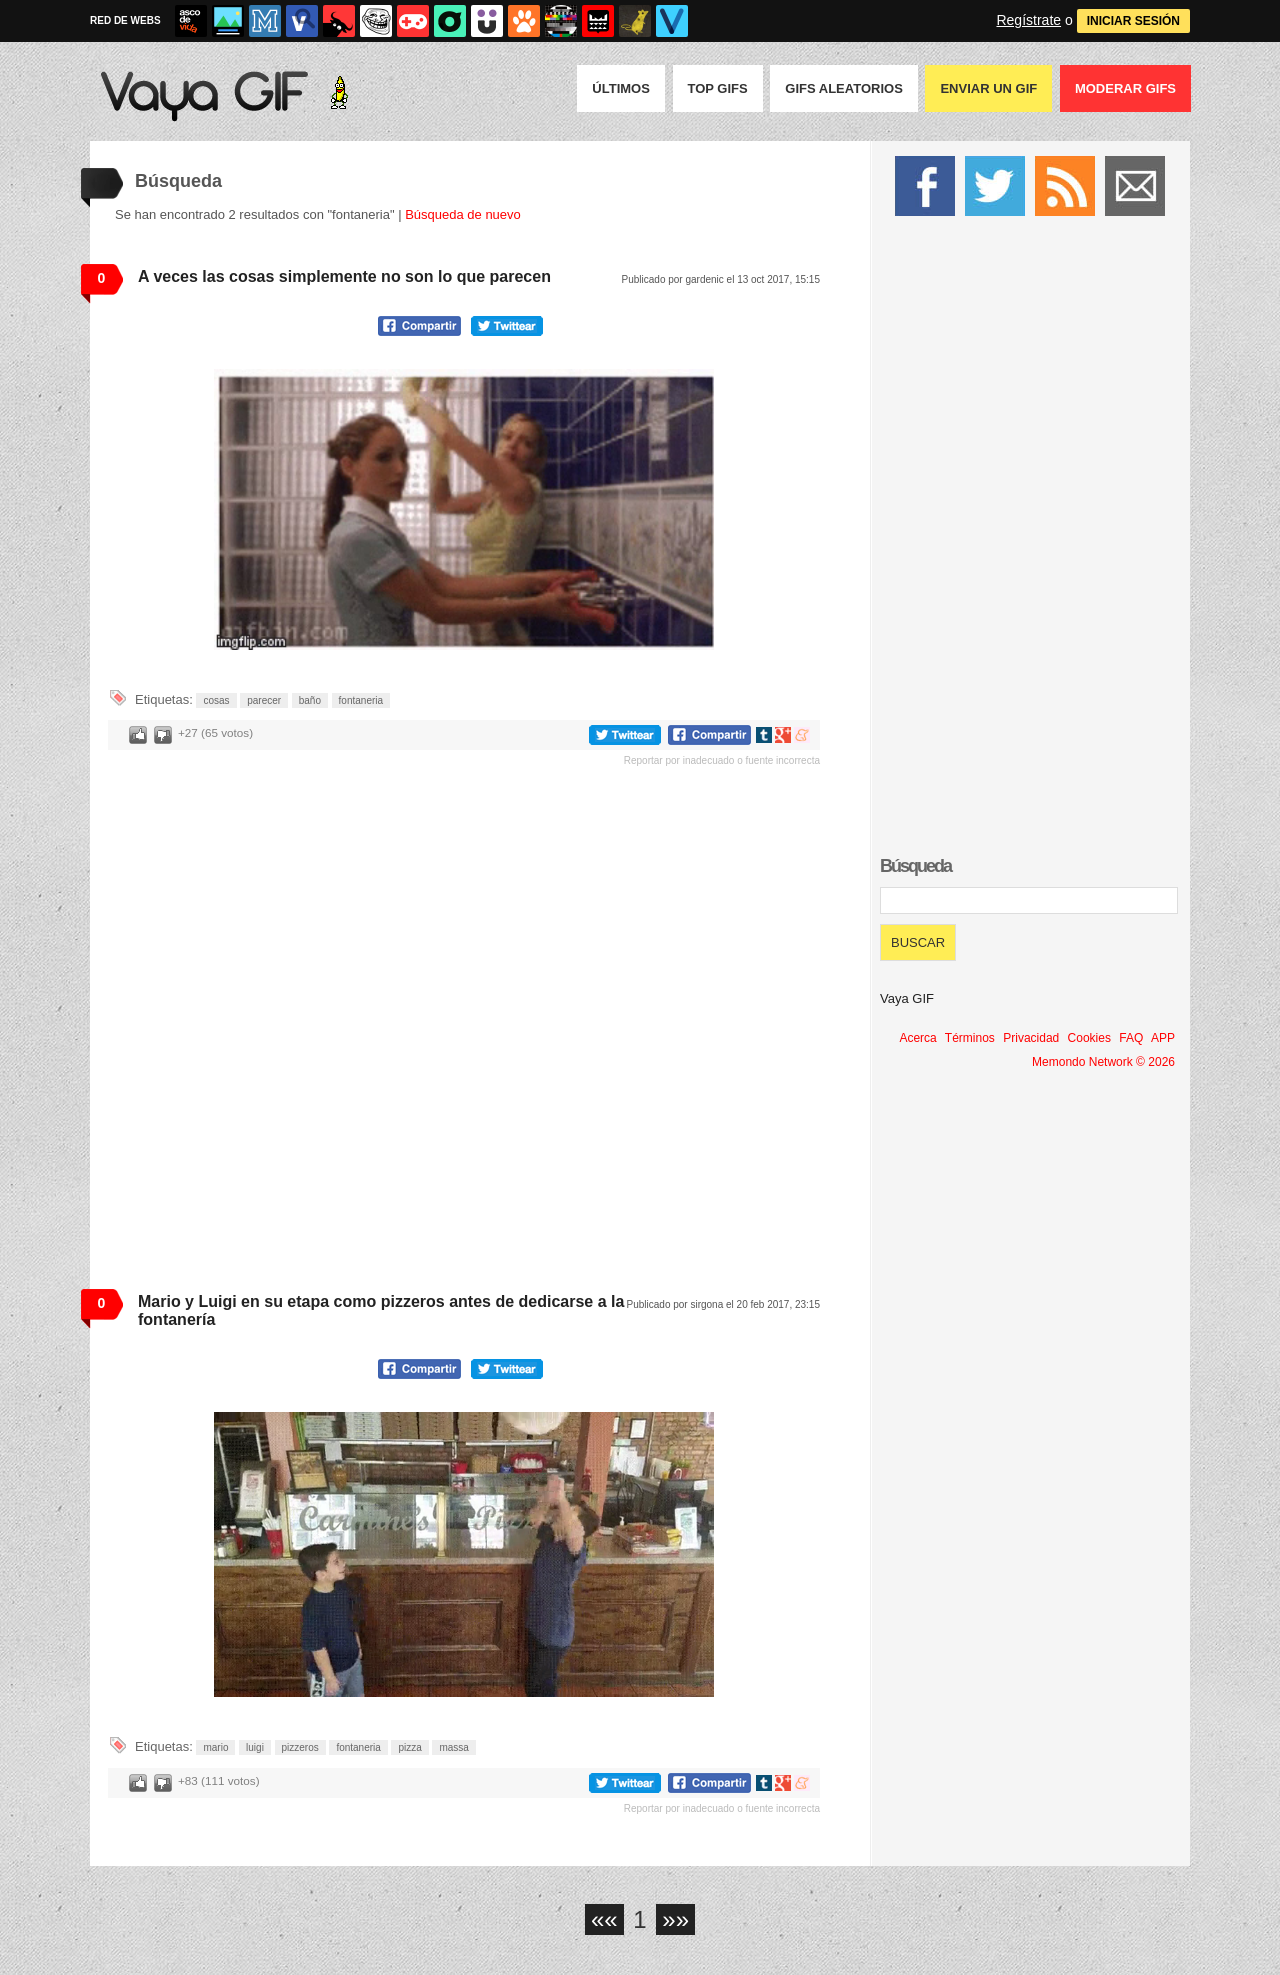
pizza (409, 1747)
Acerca (917, 1038)
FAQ (1131, 1038)
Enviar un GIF (988, 88)
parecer (264, 700)
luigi (255, 1747)
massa (453, 1747)
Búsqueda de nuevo (463, 214)
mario (215, 1747)
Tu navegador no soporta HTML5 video (464, 509)
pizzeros (300, 1747)
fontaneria (361, 700)
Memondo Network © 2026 (1103, 1062)
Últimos (621, 88)
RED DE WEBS (125, 20)
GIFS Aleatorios (844, 88)
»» (675, 1919)
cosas (216, 700)
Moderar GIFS (1125, 88)
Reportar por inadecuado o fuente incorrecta (722, 760)
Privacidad (1031, 1038)
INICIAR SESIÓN (1133, 21)
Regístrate (1028, 20)
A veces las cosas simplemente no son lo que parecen (344, 276)
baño (310, 700)
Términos (970, 1038)
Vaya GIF (907, 998)
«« (604, 1919)
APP (1163, 1038)
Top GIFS (718, 88)
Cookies (1089, 1038)
